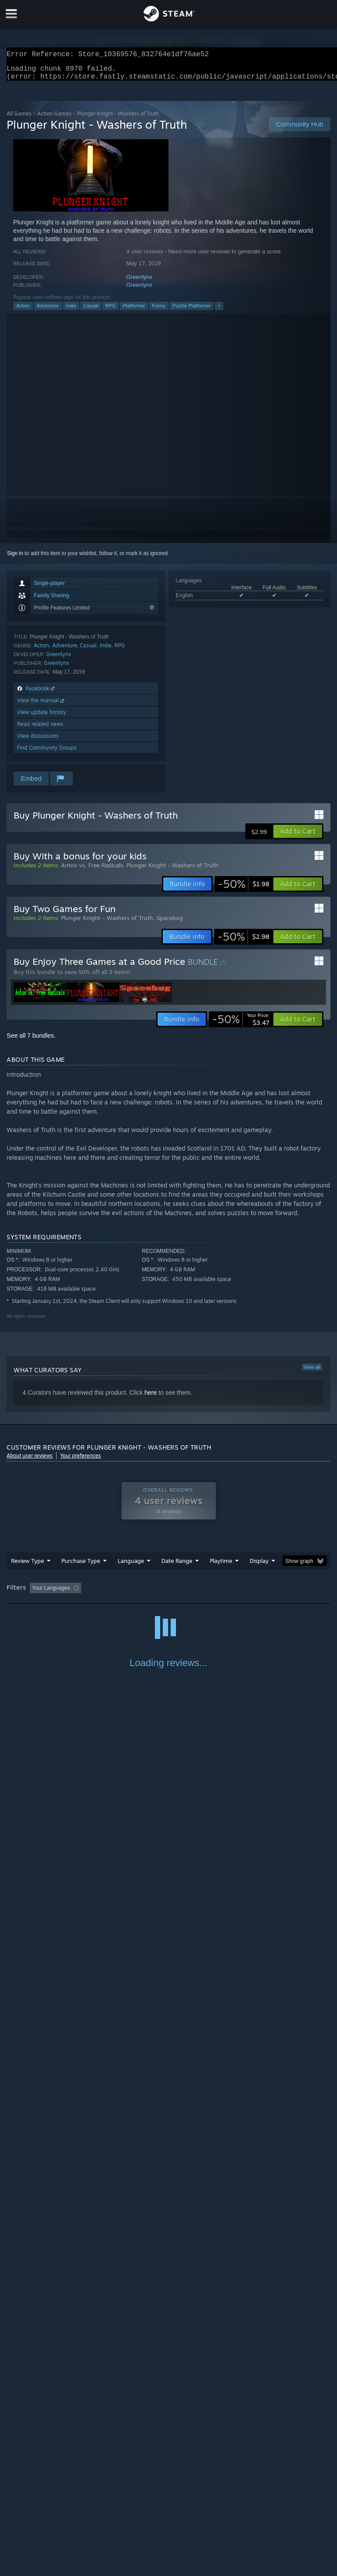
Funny (159, 311)
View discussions (38, 741)
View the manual (41, 705)
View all (312, 1372)
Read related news (40, 729)
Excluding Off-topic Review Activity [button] (139, 1593)
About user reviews (30, 1461)
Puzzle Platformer (191, 311)
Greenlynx (139, 282)
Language (131, 1565)
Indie (71, 311)
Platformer (134, 311)
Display (259, 1565)
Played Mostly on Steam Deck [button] (270, 1593)
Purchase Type (80, 1565)
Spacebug (170, 923)
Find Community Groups (47, 753)
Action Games (54, 118)
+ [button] (219, 311)
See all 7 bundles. (31, 1040)
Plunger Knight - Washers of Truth (172, 870)
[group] (168, 1594)
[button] (298, 837)
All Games (19, 118)
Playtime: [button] (207, 1593)
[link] (243, 889)
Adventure (48, 311)
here (150, 1397)
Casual (90, 311)
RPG (110, 311)
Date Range (176, 1565)
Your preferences (80, 1461)
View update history (41, 717)
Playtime (221, 1565)
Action (23, 311)
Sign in (15, 559)
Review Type (27, 1565)
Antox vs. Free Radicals (92, 870)
